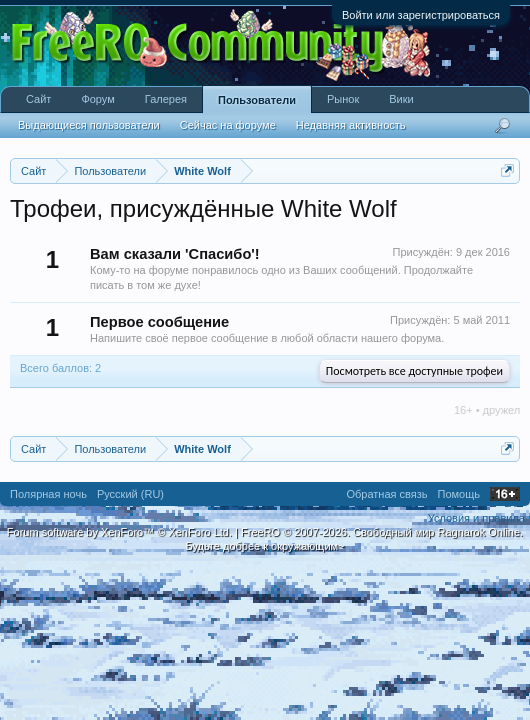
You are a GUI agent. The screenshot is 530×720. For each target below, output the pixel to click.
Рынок (343, 99)
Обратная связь (386, 494)
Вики (401, 99)
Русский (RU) (130, 494)
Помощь (459, 494)
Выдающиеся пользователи (89, 125)
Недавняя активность (351, 125)
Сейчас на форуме (228, 125)
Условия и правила (476, 518)
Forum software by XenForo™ (119, 532)
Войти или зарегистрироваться (421, 15)
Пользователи (257, 100)
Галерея (166, 99)
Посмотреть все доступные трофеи (414, 371)
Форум (97, 99)
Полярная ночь (48, 494)
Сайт (38, 99)
